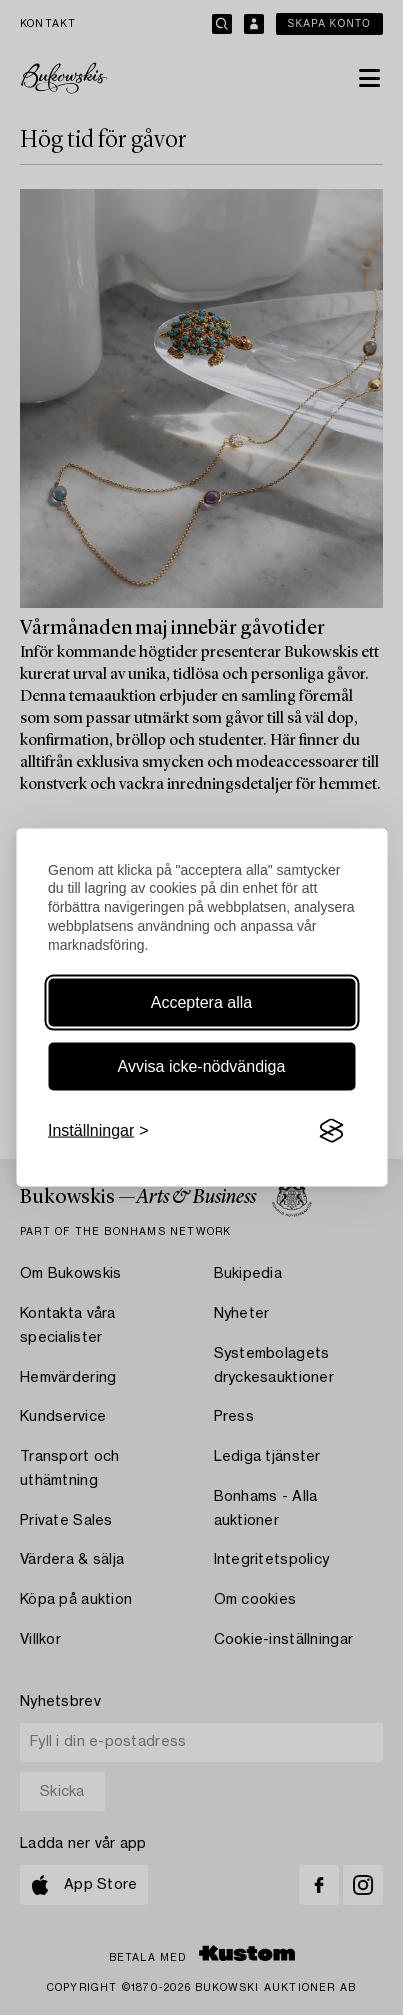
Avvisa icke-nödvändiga (202, 1066)
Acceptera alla (201, 1002)
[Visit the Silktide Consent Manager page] (331, 1131)
